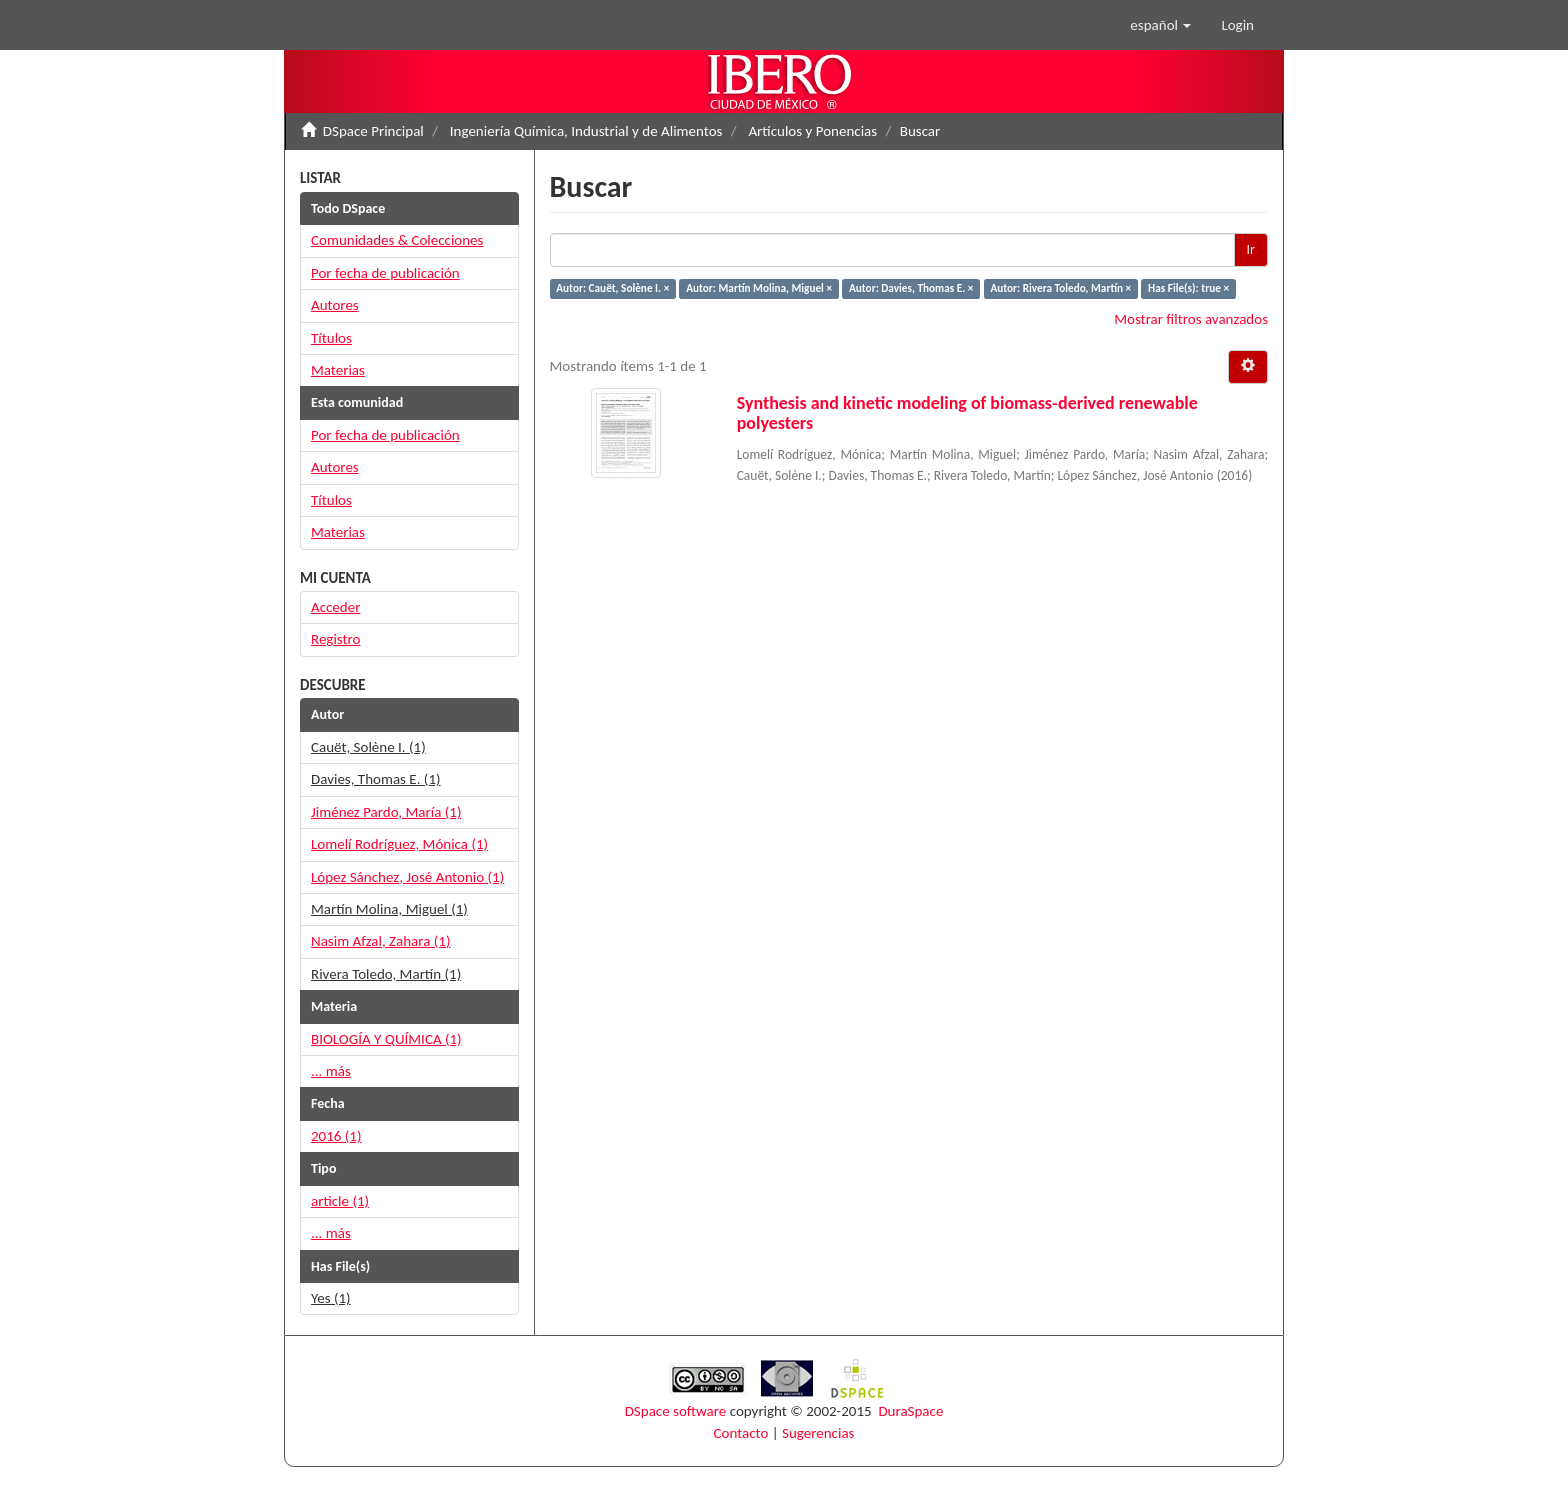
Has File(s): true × (1188, 288)
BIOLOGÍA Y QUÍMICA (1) (386, 1039)
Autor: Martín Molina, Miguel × (759, 288)
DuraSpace (910, 1411)
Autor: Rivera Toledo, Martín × (1060, 288)
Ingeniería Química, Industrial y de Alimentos (586, 131)
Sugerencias (818, 1433)
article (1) (340, 1201)
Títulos (331, 338)
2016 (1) (336, 1136)
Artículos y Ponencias (812, 131)
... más (331, 1071)
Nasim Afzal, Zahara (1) (381, 941)
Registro (335, 639)
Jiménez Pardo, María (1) (386, 812)
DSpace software (676, 1411)
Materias (338, 370)
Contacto (741, 1433)
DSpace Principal (373, 131)
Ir (1251, 249)
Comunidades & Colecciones (397, 240)
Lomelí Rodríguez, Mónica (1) (399, 844)
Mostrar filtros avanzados (1191, 319)
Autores (335, 305)
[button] (1160, 25)
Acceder (335, 607)
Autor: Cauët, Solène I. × (612, 288)
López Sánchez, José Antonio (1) (407, 877)
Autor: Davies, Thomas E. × (911, 288)
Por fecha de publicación (385, 273)
